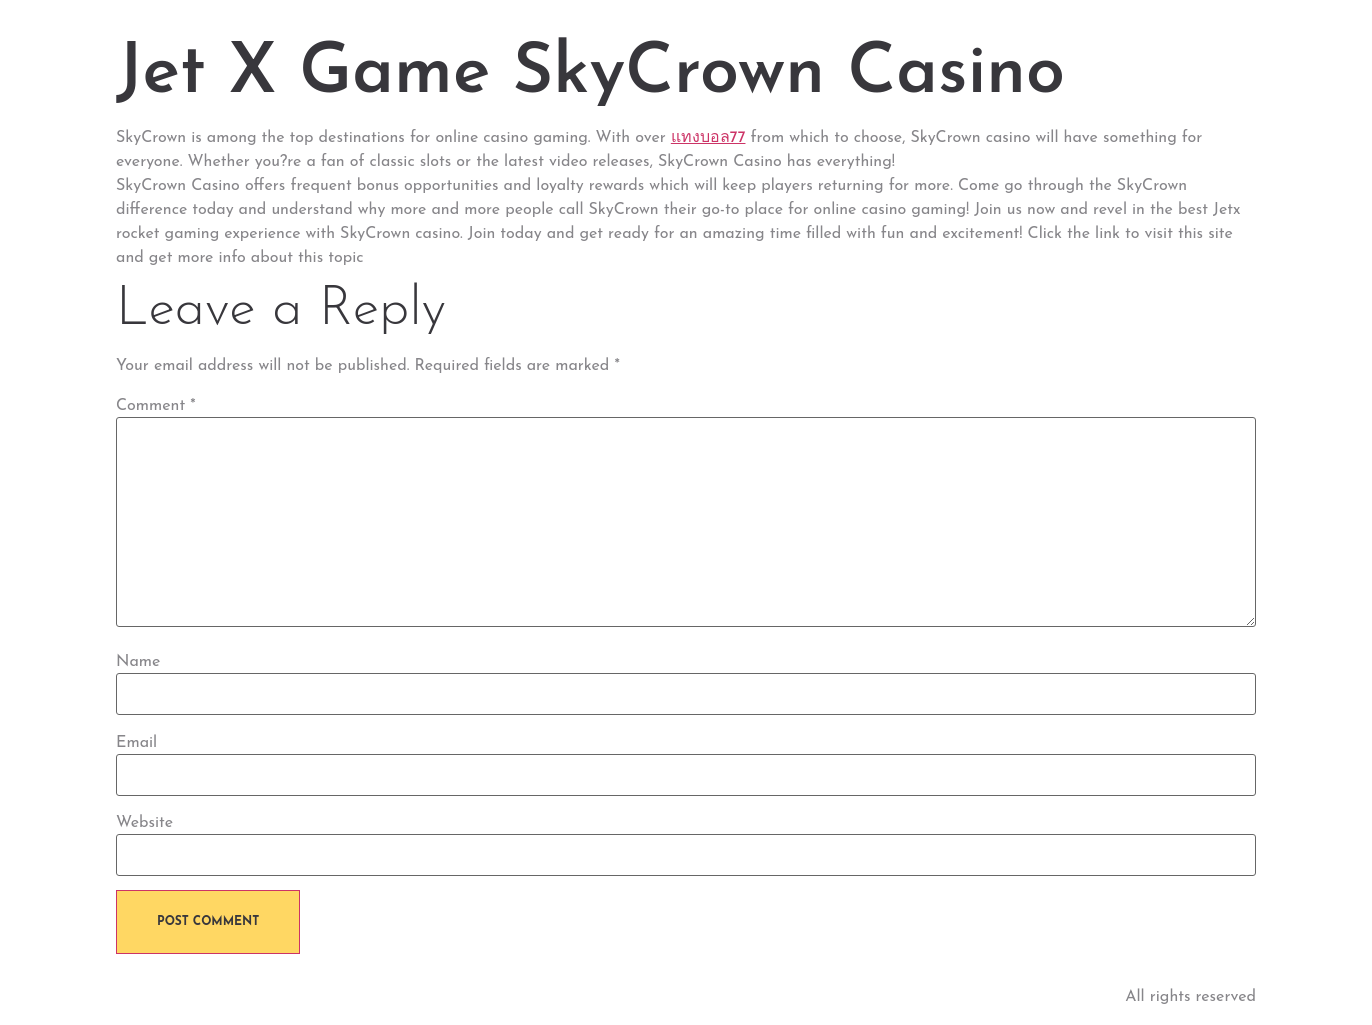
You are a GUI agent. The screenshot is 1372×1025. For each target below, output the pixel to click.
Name (138, 662)
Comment (156, 406)
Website (144, 823)
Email (136, 743)
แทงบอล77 (708, 138)
